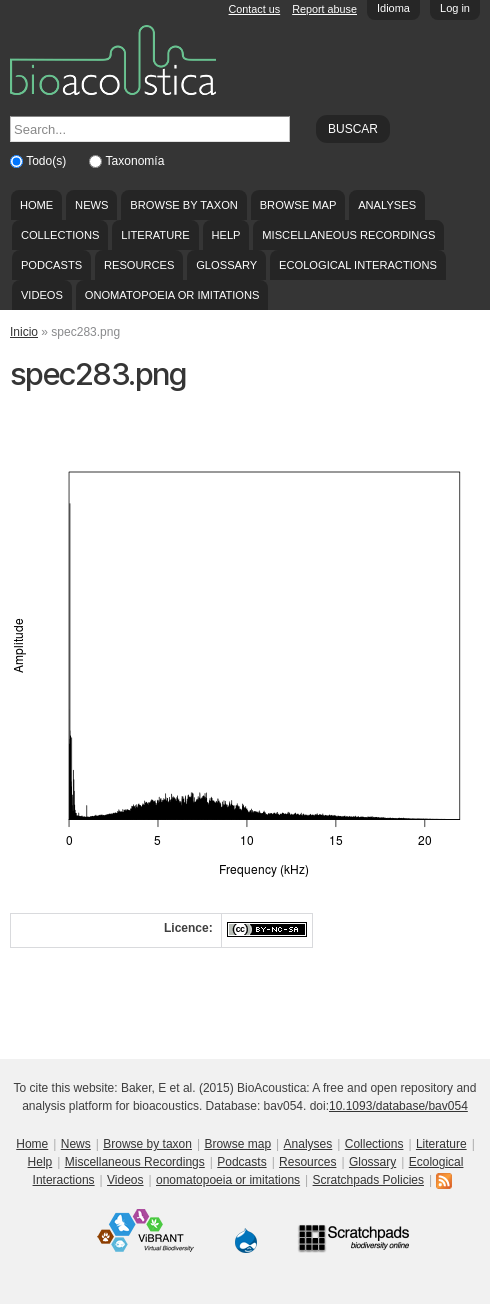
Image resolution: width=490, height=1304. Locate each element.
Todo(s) (47, 161)
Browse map (298, 205)
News (91, 205)
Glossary (226, 265)
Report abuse (324, 9)
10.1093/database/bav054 (398, 1106)
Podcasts (51, 265)
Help (225, 235)
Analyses (387, 205)
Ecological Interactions (358, 265)
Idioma (393, 8)
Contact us (255, 9)
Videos (42, 295)
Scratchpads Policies (368, 1180)
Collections (60, 235)
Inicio (24, 332)
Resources (139, 265)
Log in (455, 8)
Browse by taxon (184, 205)
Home (36, 205)
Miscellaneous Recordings (348, 235)
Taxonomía (135, 161)
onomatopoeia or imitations (172, 295)
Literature (155, 235)
